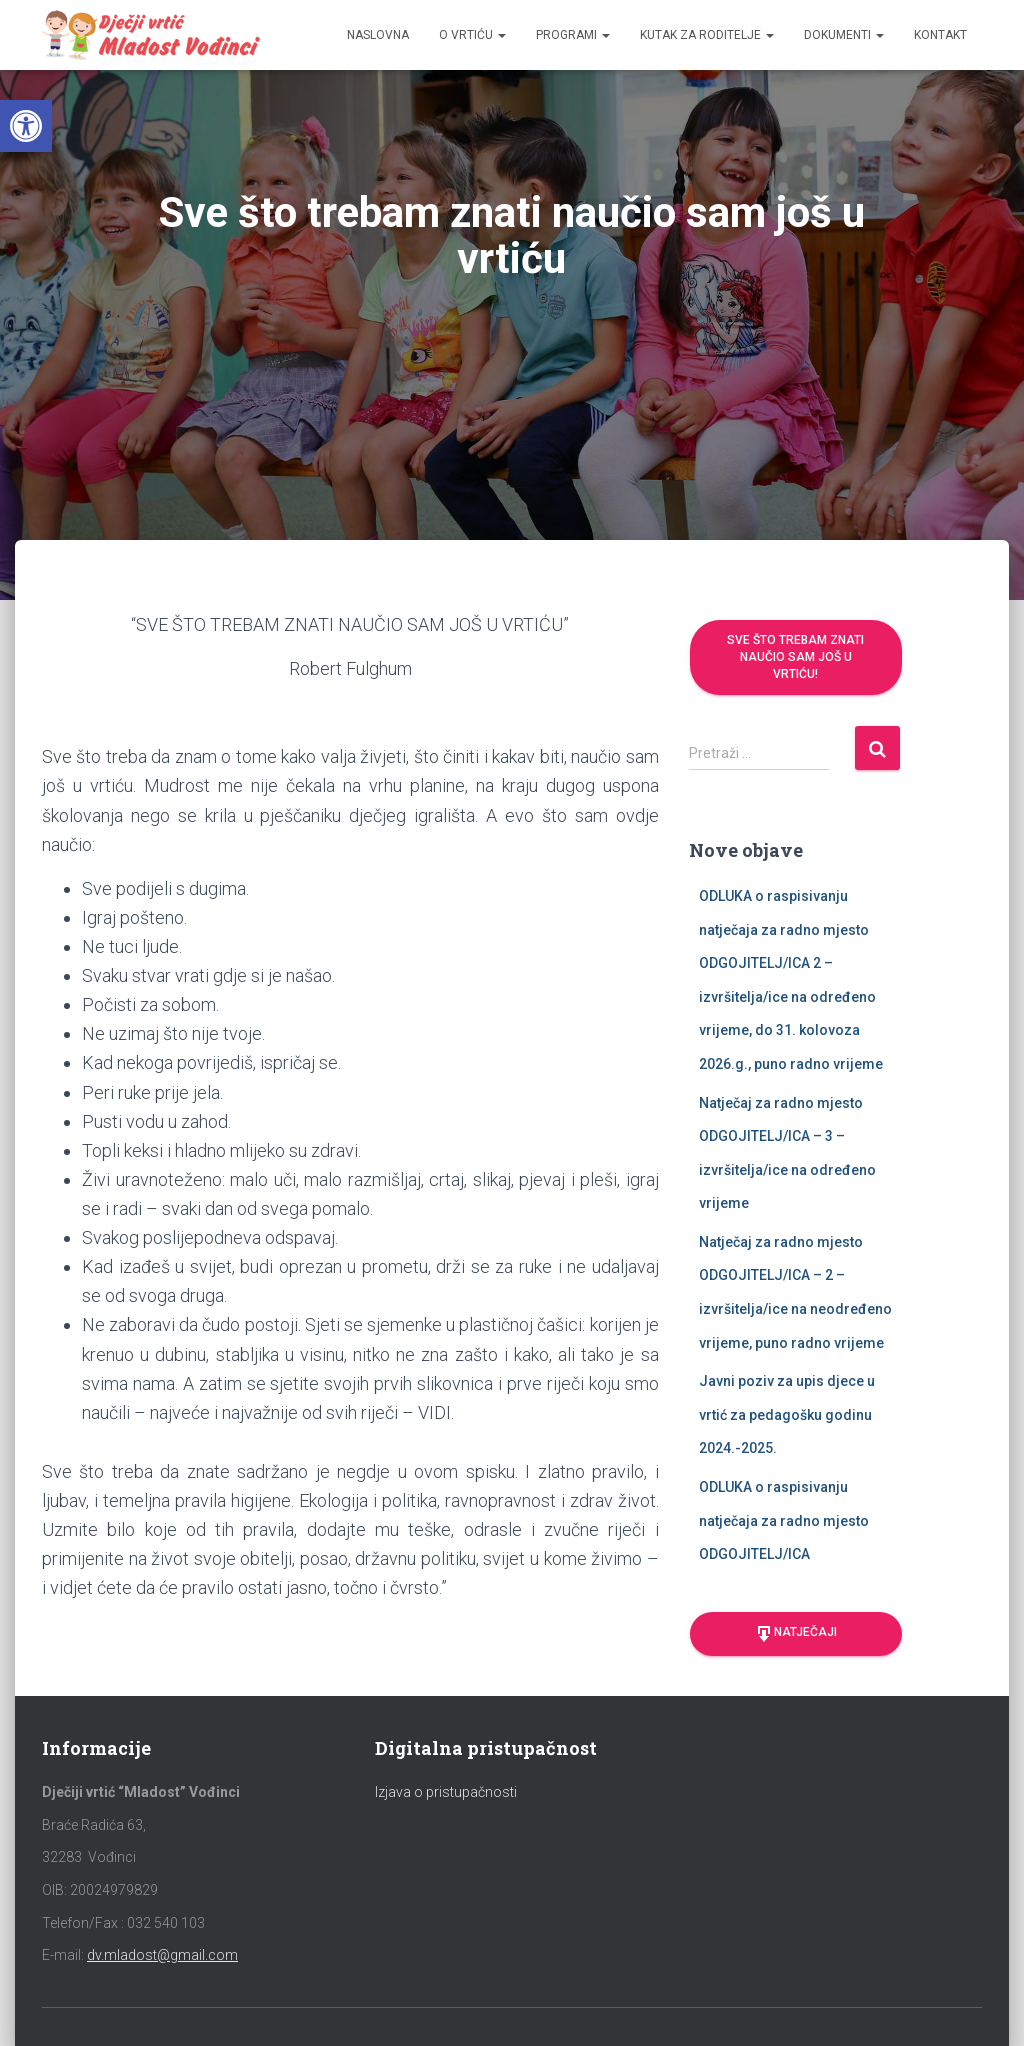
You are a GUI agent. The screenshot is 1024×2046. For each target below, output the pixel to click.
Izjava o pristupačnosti (446, 1792)
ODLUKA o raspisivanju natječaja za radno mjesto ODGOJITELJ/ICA (784, 1520)
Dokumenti (844, 35)
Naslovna (378, 35)
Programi (573, 35)
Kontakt (940, 35)
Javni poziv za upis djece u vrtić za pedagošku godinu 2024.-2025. (787, 1414)
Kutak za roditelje (707, 35)
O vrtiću (472, 35)
